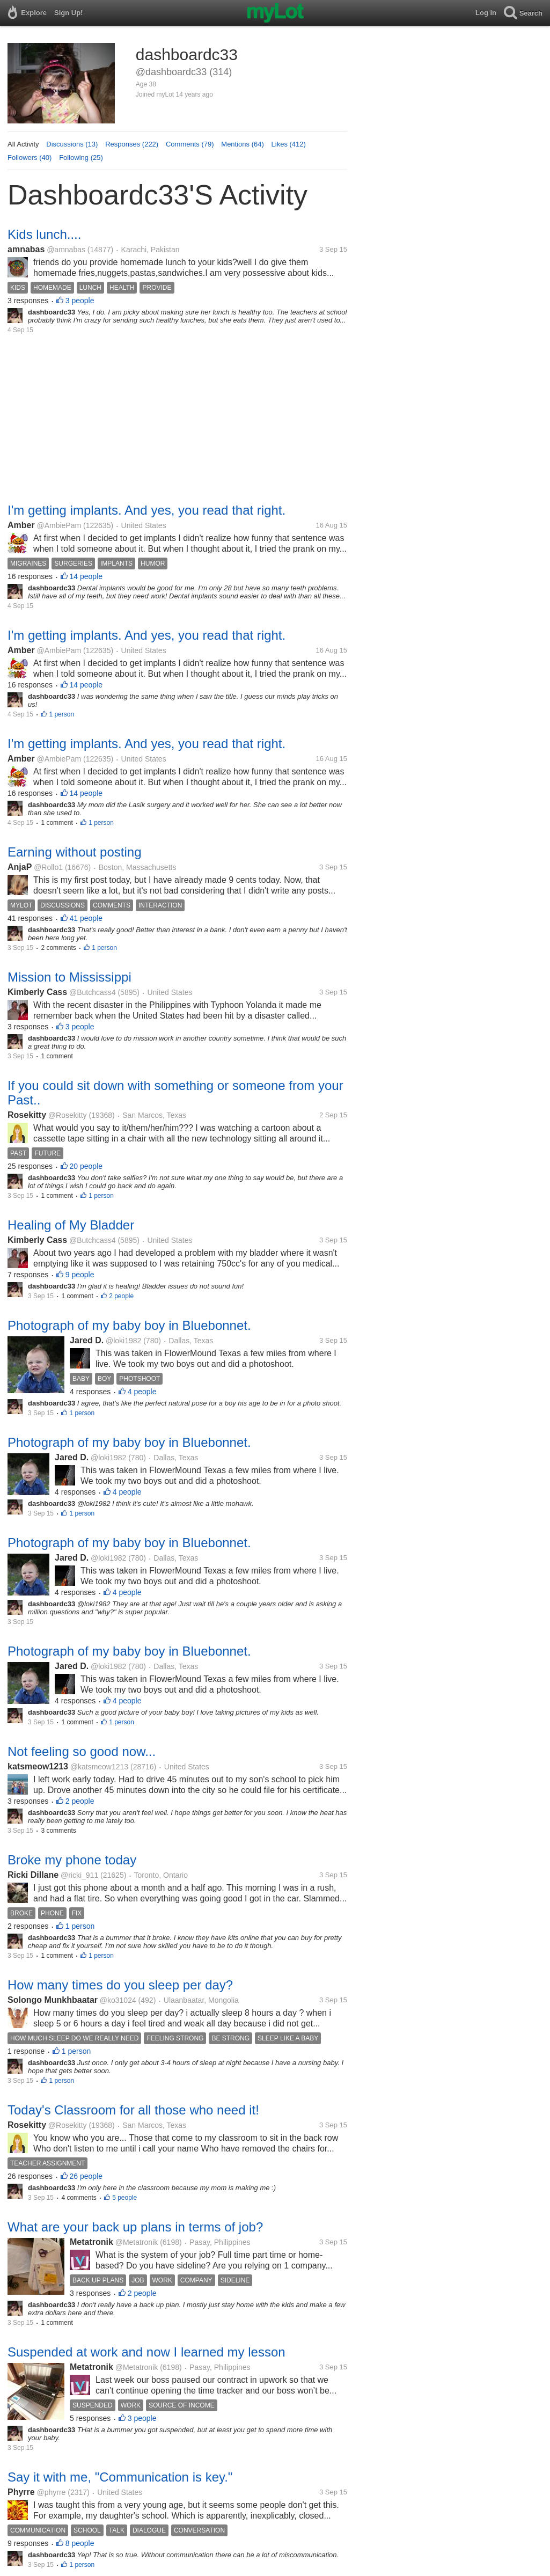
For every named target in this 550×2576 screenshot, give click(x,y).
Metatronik (91, 2241)
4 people (142, 1391)
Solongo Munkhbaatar (53, 1999)
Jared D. (87, 1340)
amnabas (26, 249)
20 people (86, 1166)
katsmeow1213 (38, 1766)
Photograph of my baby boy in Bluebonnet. (129, 1325)
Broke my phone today (72, 1860)
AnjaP (20, 867)
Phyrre (21, 2492)
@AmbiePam (58, 525)
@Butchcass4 (92, 992)
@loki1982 (123, 1340)
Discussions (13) (72, 144)
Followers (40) (30, 157)
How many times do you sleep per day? (120, 1985)
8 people (79, 2543)
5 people (124, 2197)
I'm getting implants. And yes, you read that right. (146, 510)
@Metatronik (136, 2242)
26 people (86, 2176)
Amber (21, 525)
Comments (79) (190, 144)
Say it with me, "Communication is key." (120, 2477)
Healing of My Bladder (71, 1225)
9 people (79, 1274)
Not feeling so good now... (82, 1751)
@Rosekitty (67, 1115)
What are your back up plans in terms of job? (135, 2227)
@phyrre (50, 2492)
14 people (86, 576)
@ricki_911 (79, 1875)
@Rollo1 (48, 867)
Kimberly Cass (37, 992)
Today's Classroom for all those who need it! (133, 2110)
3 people (79, 300)
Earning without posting (75, 852)
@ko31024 (118, 2000)
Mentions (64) (242, 144)
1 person (61, 714)
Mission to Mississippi (69, 977)
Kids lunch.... (44, 234)
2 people (121, 1296)
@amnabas (66, 249)
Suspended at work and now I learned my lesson (146, 2352)
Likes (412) (289, 144)
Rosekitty (27, 1114)
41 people (86, 918)
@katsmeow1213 (99, 1766)
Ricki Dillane (33, 1874)
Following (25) (81, 157)
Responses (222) (131, 144)
